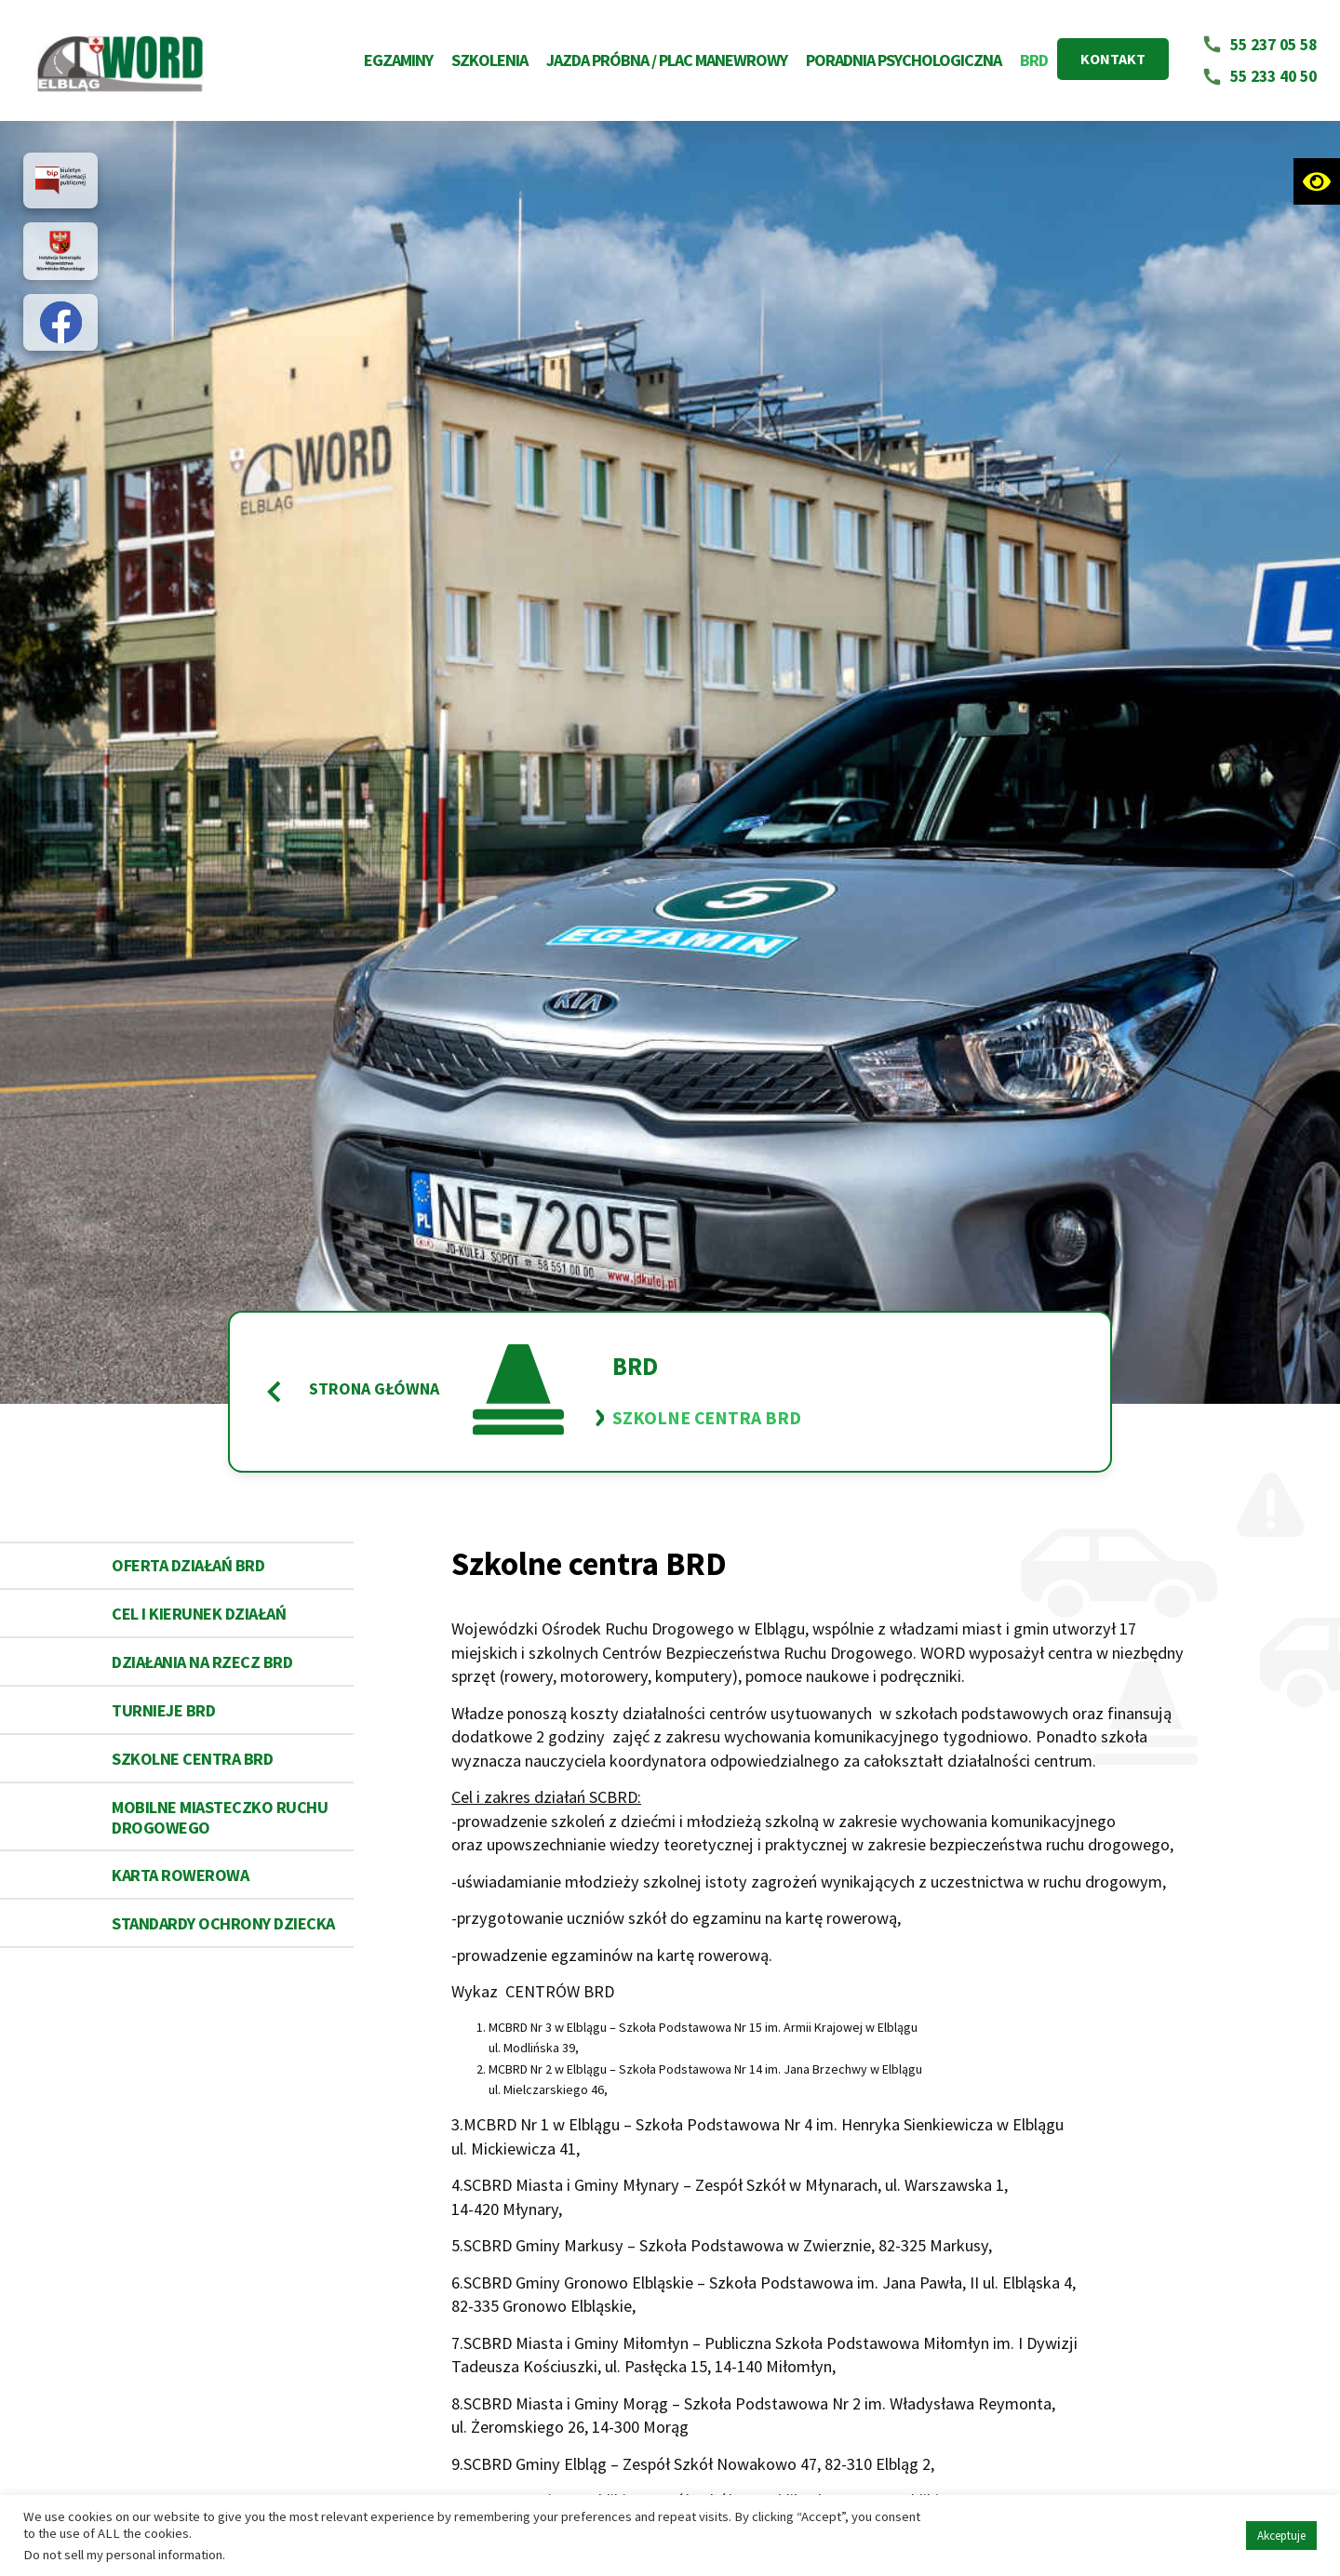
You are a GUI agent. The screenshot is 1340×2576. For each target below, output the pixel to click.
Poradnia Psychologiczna (903, 60)
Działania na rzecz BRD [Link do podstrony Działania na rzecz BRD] (202, 1662)
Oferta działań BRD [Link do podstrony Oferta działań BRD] (188, 1565)
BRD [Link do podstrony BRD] (635, 1366)
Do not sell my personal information (122, 2554)
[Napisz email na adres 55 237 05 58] (1260, 45)
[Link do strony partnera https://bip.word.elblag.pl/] (60, 180)
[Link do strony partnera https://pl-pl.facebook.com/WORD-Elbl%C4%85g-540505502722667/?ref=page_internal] (61, 322)
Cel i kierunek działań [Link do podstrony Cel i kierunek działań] (199, 1613)
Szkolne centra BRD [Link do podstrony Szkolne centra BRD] (192, 1758)
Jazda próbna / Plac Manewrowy (666, 60)
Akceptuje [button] (1281, 2535)
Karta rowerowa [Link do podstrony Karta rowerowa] (180, 1875)
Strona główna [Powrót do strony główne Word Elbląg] (350, 1392)
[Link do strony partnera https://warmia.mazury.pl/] (60, 251)
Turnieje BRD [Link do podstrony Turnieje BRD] (163, 1710)
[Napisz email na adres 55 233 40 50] (1260, 76)
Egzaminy (398, 60)
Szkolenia (489, 60)
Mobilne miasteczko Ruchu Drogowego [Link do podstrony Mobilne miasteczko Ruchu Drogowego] (220, 1817)
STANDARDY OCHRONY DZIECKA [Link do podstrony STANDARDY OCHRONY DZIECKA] (223, 1923)
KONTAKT (1113, 58)
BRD (1034, 60)
